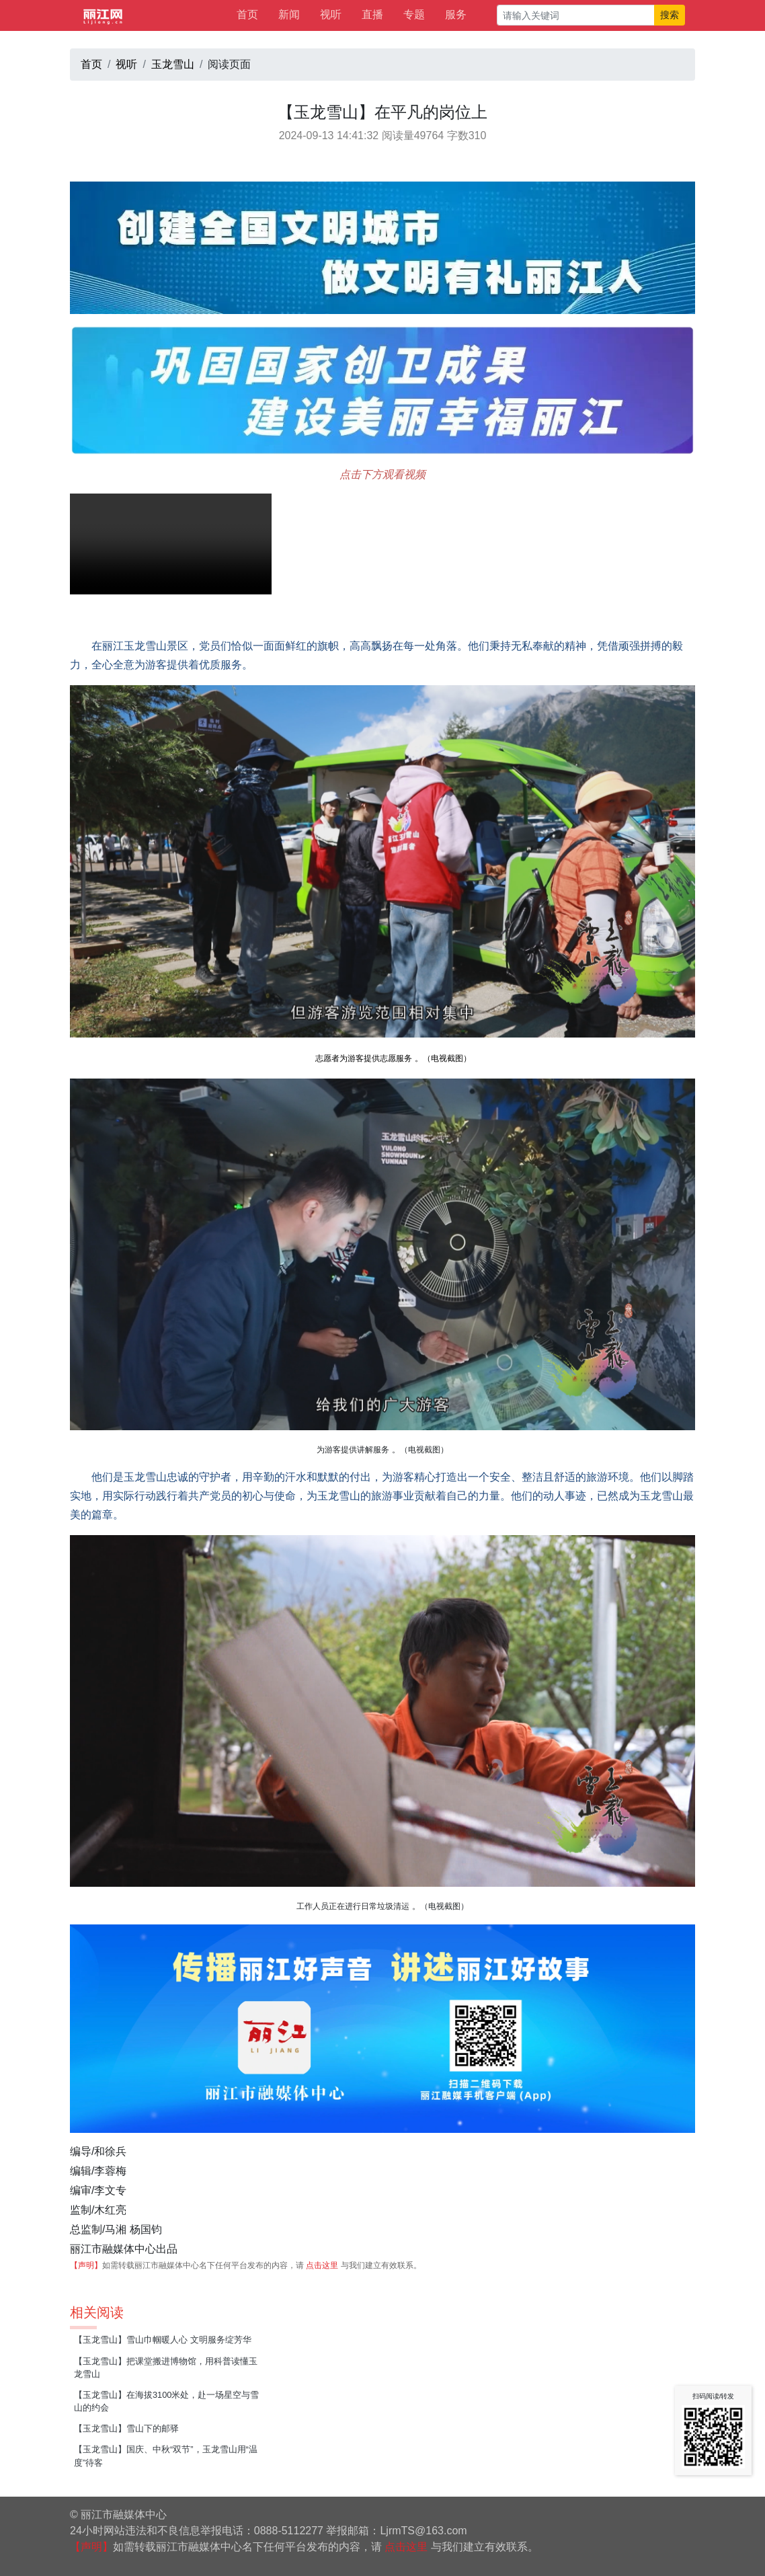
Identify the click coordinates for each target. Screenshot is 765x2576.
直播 (372, 14)
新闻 (289, 14)
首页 (247, 14)
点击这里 (322, 2265)
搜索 (669, 14)
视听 (330, 14)
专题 (414, 14)
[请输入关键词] (576, 15)
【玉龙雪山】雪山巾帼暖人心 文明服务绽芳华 (162, 2340)
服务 (456, 14)
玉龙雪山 (172, 64)
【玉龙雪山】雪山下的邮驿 (126, 2428)
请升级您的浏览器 (171, 544)
